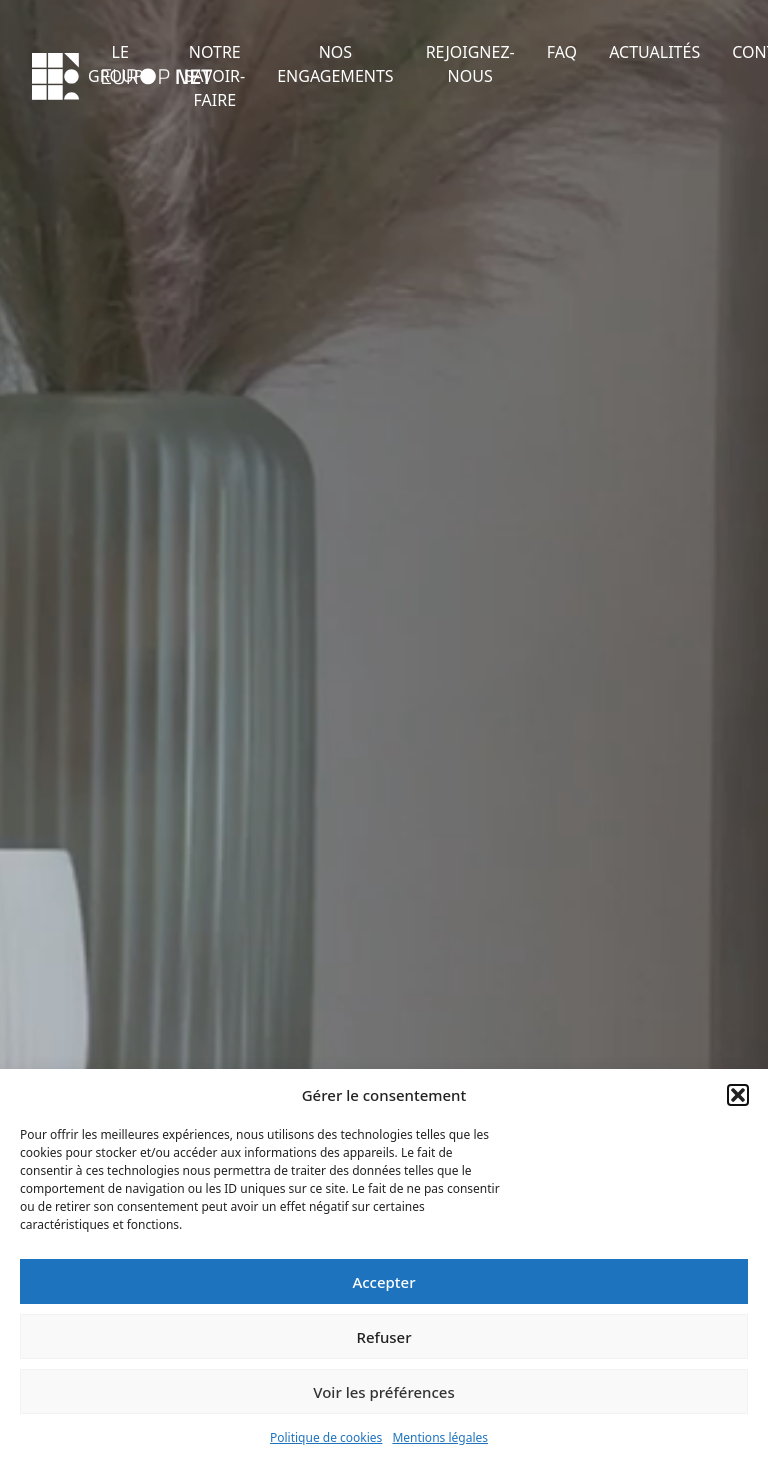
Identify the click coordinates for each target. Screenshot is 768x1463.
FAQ (562, 52)
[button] (738, 1095)
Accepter (383, 1282)
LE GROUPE (120, 64)
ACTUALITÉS (654, 52)
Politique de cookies (326, 1437)
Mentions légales (440, 1437)
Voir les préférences (383, 1392)
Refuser (383, 1337)
